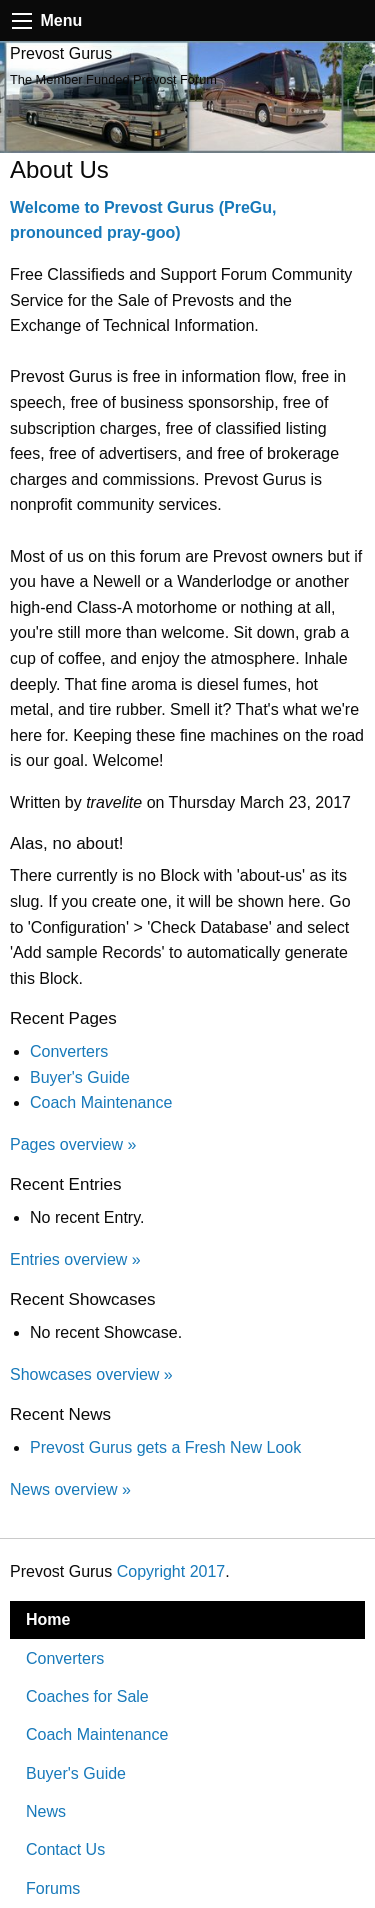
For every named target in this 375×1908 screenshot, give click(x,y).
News (46, 1811)
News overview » (70, 1489)
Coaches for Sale (87, 1696)
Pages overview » (73, 1144)
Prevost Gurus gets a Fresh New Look (165, 1447)
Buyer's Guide (80, 1077)
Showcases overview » (91, 1374)
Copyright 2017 (171, 1571)
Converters (69, 1051)
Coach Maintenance (101, 1102)
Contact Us (65, 1849)
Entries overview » (75, 1259)
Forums (53, 1888)
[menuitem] (187, 1620)
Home (48, 1619)
